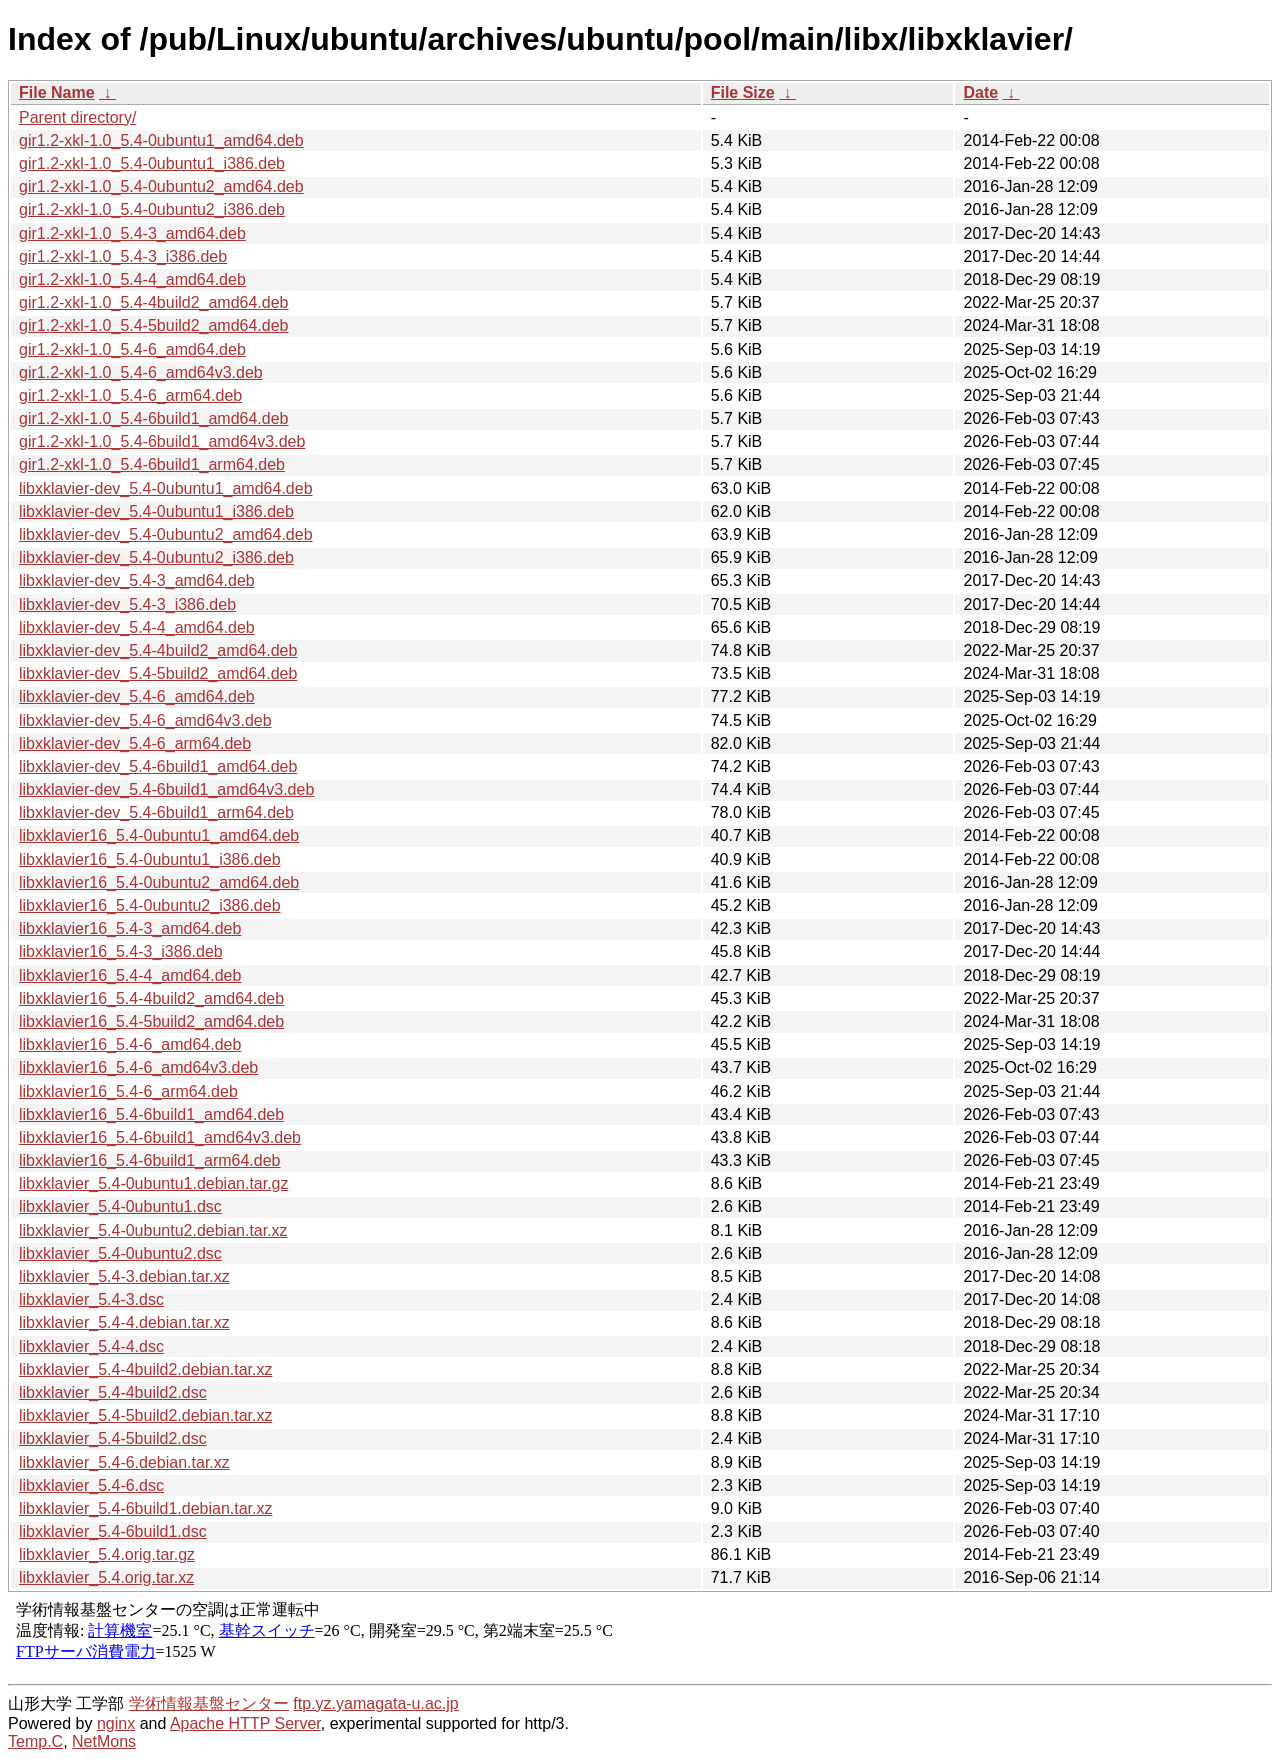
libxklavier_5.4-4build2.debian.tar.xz (145, 1369)
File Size (743, 92)
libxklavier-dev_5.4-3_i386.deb (127, 604)
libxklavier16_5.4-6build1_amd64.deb (151, 1114)
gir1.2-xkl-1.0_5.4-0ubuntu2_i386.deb (152, 209)
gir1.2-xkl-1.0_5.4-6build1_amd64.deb (154, 418)
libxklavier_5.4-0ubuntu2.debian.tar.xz (153, 1230)
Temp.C (35, 1741)
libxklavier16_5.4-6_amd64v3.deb (138, 1067)
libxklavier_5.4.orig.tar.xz (106, 1577)
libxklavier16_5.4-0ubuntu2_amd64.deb (159, 882)
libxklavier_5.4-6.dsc (91, 1485)
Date (980, 92)
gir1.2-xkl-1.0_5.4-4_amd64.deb (132, 279)
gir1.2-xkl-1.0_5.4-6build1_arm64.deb (152, 464)
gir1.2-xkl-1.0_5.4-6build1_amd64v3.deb (162, 441)
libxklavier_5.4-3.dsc (91, 1299)
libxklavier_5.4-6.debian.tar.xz (124, 1462)
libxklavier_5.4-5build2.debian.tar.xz (145, 1415)
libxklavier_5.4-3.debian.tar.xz (124, 1276)
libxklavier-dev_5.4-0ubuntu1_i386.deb (156, 511)
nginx (116, 1723)
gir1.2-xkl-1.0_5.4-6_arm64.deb (130, 395)
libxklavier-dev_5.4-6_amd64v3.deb (145, 720)
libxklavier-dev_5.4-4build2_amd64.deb (158, 650)
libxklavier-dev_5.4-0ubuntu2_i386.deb (156, 557)
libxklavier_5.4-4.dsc (91, 1346)
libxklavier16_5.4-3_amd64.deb (130, 928)
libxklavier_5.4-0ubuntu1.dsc (120, 1206)
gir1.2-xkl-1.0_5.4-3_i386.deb (123, 256)
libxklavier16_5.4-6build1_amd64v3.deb (160, 1137)
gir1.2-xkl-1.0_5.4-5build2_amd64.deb (154, 325)
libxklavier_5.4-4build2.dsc (113, 1392)
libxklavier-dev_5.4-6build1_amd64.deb (158, 766)
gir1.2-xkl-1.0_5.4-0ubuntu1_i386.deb (152, 163)
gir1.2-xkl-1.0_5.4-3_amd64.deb (132, 233)
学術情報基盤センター (209, 1703)
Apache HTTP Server (245, 1723)
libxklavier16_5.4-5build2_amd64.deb (151, 1021)
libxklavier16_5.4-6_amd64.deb (130, 1044)
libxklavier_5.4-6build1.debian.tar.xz (145, 1508)
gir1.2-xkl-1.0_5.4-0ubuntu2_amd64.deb (161, 186)
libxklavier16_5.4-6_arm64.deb (128, 1091)
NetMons (104, 1741)
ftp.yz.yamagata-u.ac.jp (375, 1703)
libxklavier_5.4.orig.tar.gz (107, 1554)
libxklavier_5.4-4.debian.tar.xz (124, 1322)
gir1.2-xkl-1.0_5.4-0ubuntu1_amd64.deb (161, 140)
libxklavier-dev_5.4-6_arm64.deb (135, 743)
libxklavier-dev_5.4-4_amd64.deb (137, 627)
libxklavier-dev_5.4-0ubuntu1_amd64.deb (166, 488)
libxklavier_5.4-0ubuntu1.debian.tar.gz (154, 1183)
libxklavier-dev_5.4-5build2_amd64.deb (158, 673)
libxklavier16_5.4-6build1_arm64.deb (150, 1160)
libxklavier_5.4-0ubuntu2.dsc (120, 1253)
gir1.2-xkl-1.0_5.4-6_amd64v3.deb (141, 372)
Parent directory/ (77, 117)
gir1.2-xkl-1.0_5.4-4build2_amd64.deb (154, 302)
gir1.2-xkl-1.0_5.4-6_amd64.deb (132, 349)
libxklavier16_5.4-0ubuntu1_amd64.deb (159, 835)
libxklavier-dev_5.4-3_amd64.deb (137, 580)
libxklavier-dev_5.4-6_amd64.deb (137, 696)
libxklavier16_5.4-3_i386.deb (121, 951)
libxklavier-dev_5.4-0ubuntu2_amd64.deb (166, 534)
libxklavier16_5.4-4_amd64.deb (130, 975)
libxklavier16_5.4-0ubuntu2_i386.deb (150, 905)
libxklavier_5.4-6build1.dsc (113, 1531)
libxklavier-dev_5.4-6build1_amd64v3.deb (166, 789)
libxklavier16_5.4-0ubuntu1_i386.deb (150, 859)
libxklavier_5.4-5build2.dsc (113, 1438)
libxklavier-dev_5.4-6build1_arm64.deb (156, 812)
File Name (57, 92)
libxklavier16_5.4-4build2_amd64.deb (151, 998)
